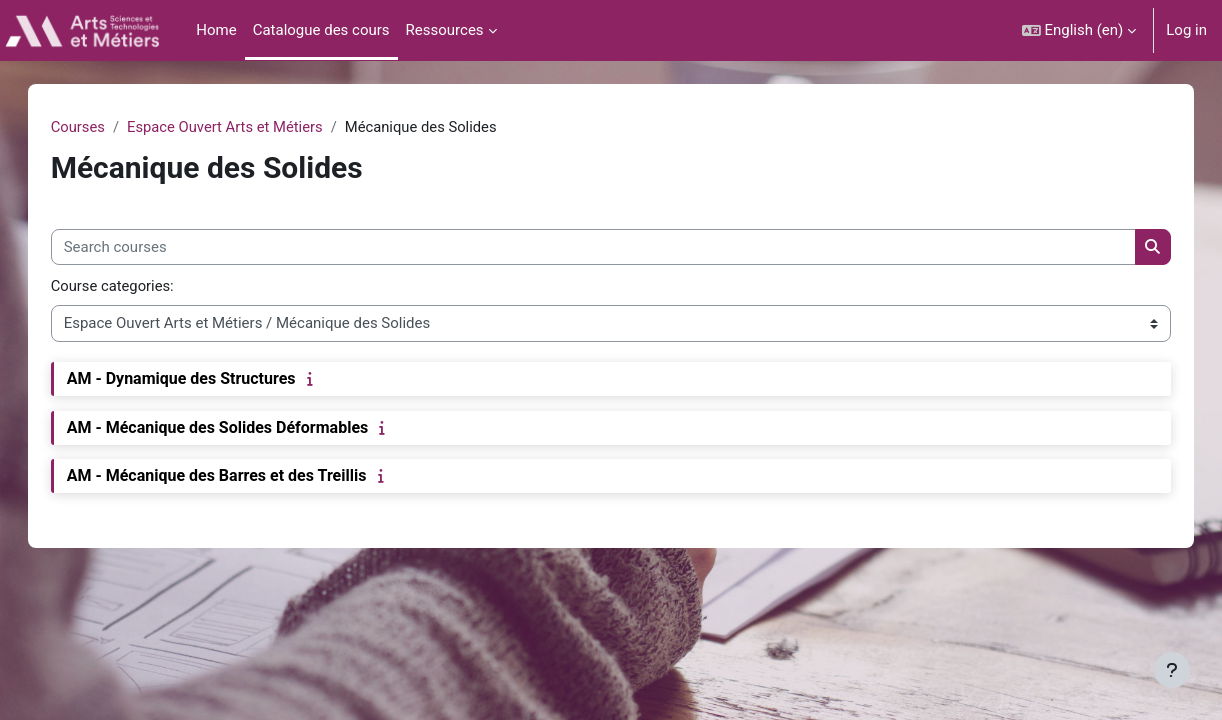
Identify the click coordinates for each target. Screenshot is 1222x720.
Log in (1186, 30)
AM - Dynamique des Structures (201, 379)
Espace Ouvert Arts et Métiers (247, 127)
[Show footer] (1172, 670)
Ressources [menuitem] (445, 30)
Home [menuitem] (216, 30)
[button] (1079, 30)
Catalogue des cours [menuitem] (321, 30)
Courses (98, 127)
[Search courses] (593, 248)
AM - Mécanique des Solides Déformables (238, 428)
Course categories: (133, 287)
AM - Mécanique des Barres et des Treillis (237, 477)
